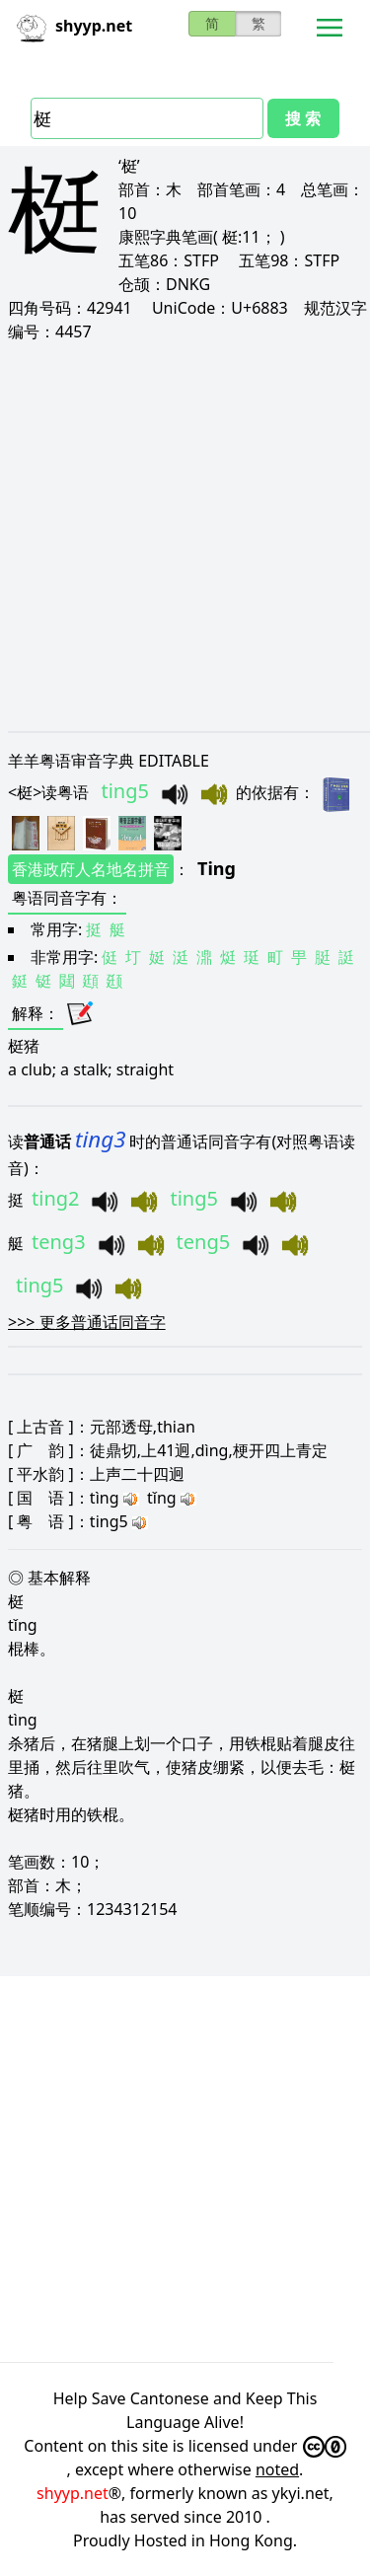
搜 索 (303, 118)
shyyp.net (73, 2493)
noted (277, 2469)
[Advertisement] (185, 536)
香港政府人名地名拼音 (91, 869)
